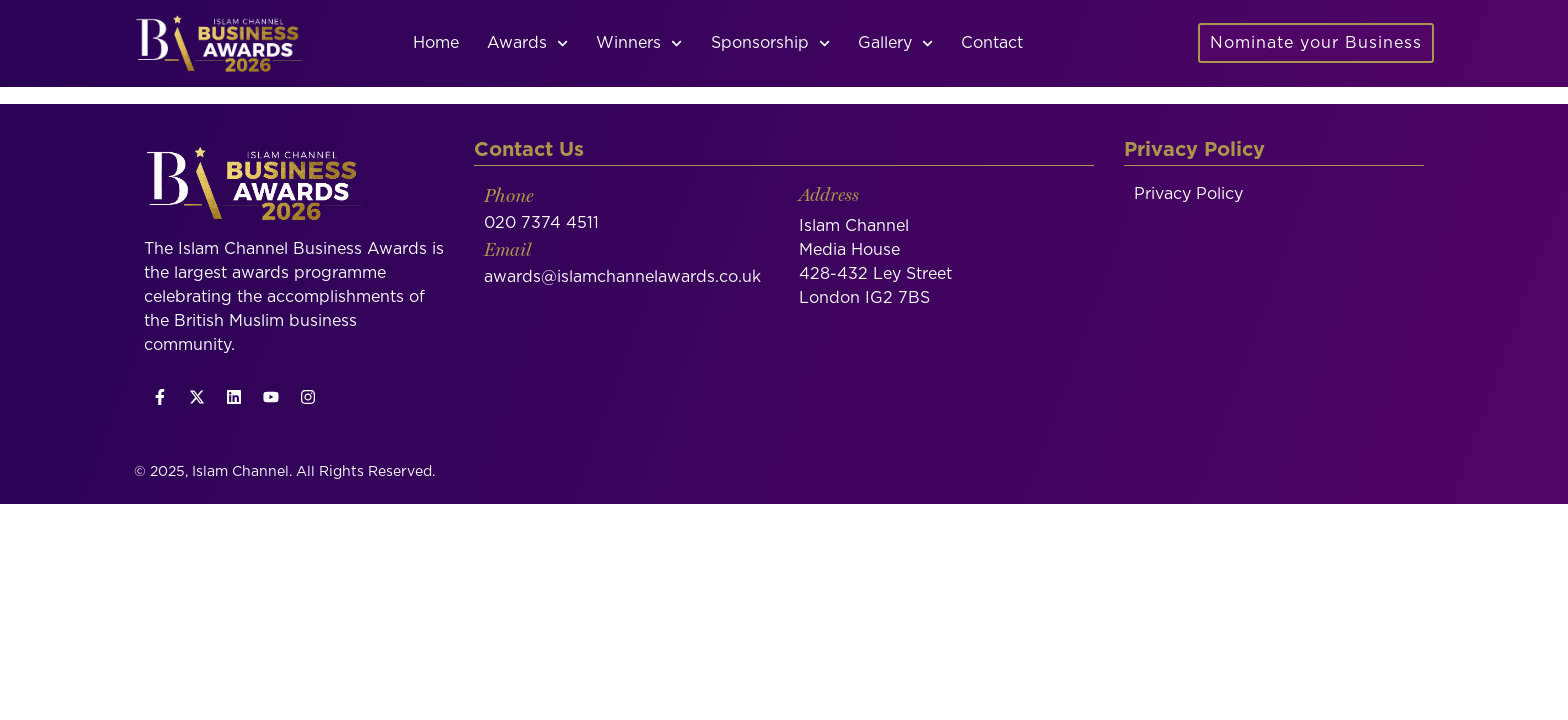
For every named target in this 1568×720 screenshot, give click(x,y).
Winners (639, 43)
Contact (992, 43)
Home (436, 43)
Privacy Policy (1188, 215)
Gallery (895, 43)
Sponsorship (770, 43)
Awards (527, 43)
